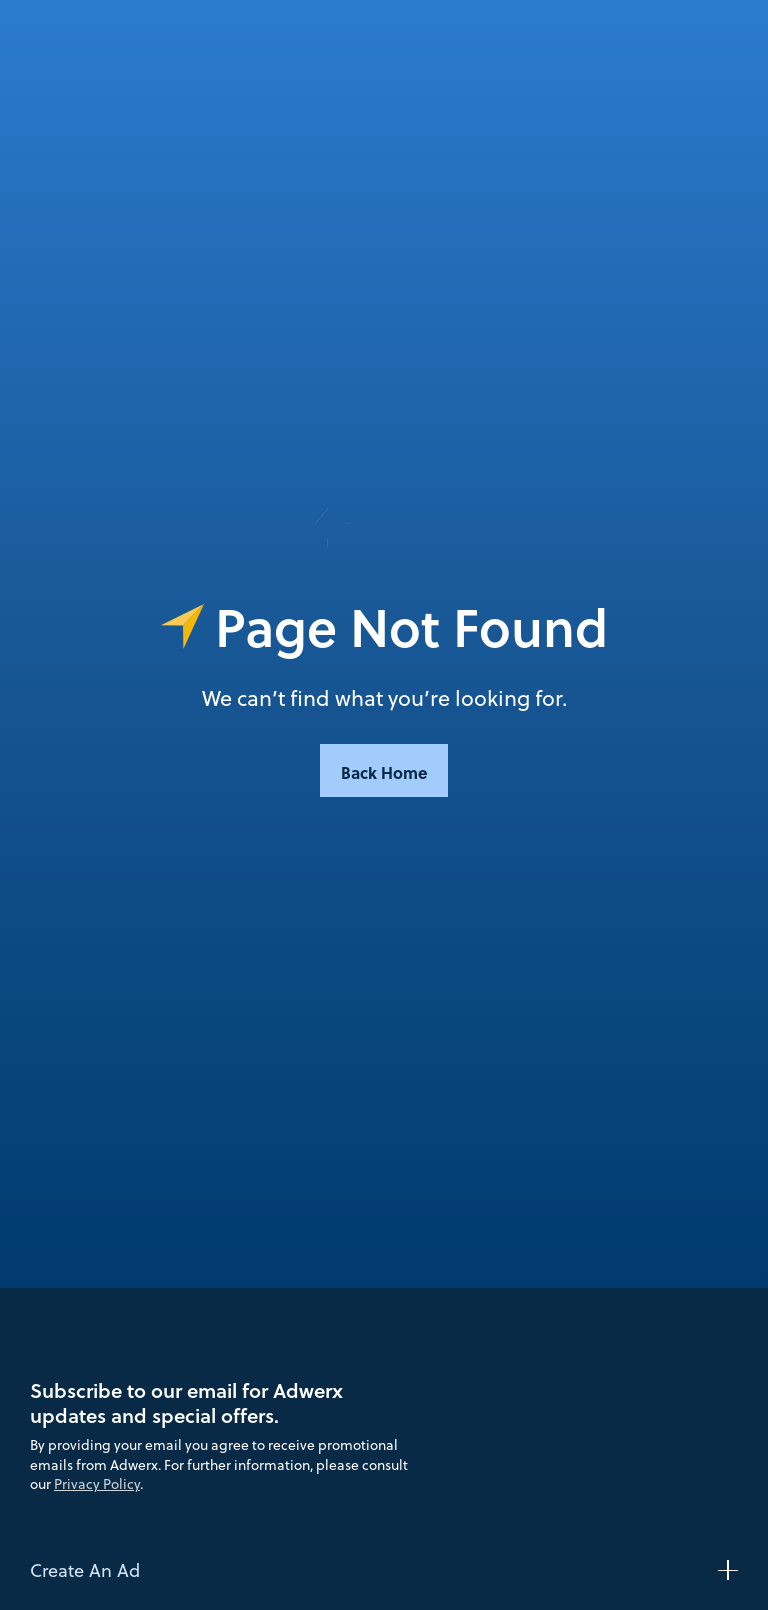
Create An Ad (85, 1569)
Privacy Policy (97, 1483)
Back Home (384, 772)
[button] (384, 1569)
